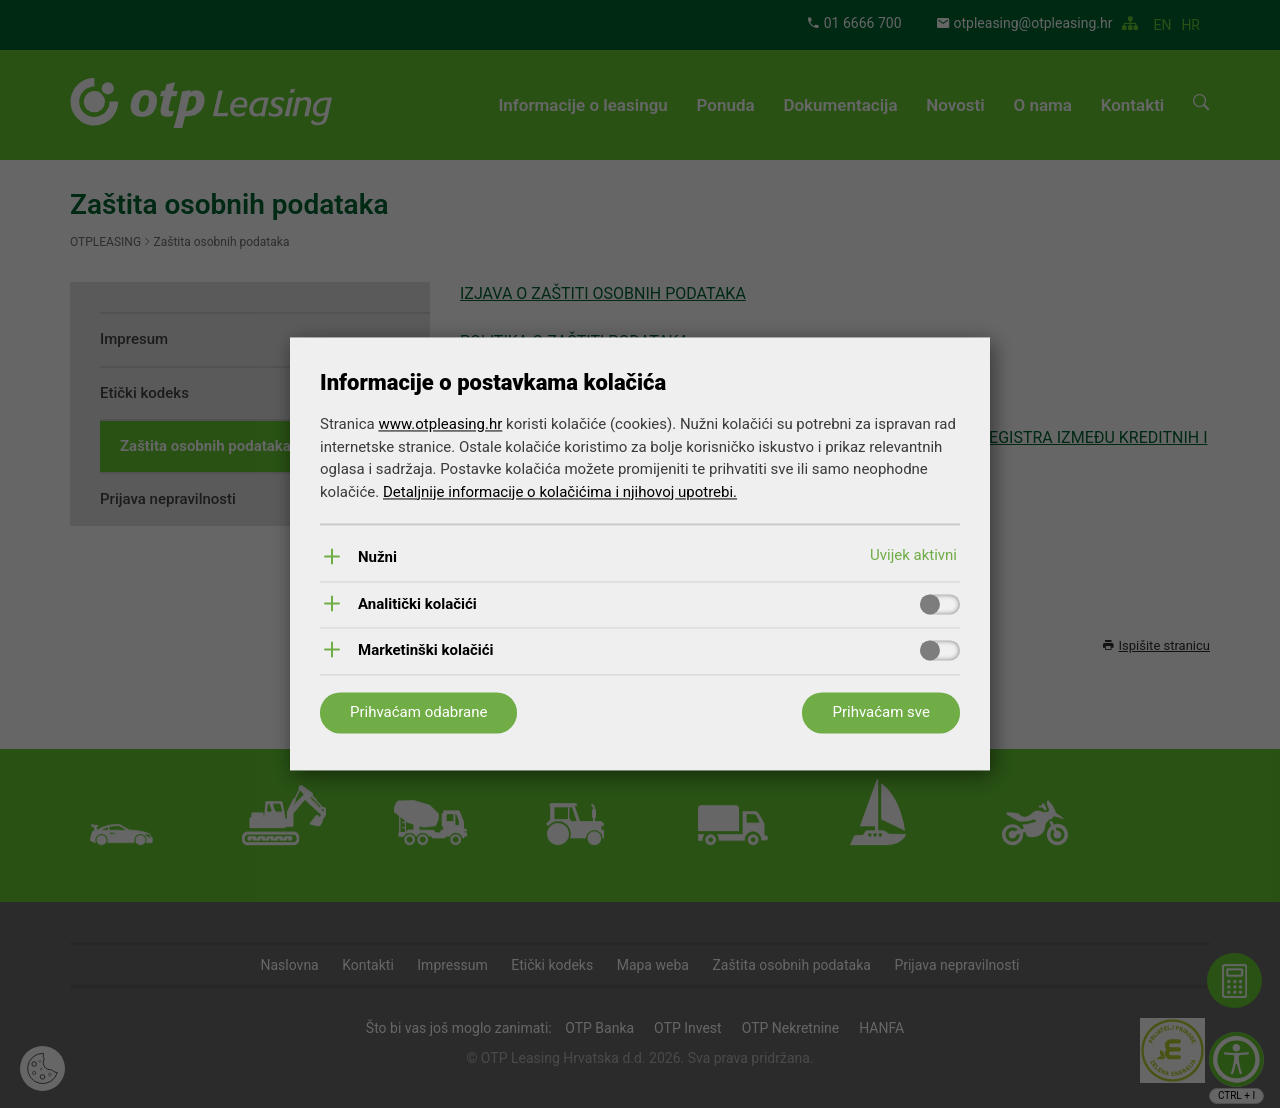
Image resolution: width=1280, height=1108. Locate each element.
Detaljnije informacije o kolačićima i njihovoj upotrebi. (560, 492)
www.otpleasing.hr (440, 425)
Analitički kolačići (417, 604)
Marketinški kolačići (426, 651)
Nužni (377, 558)
